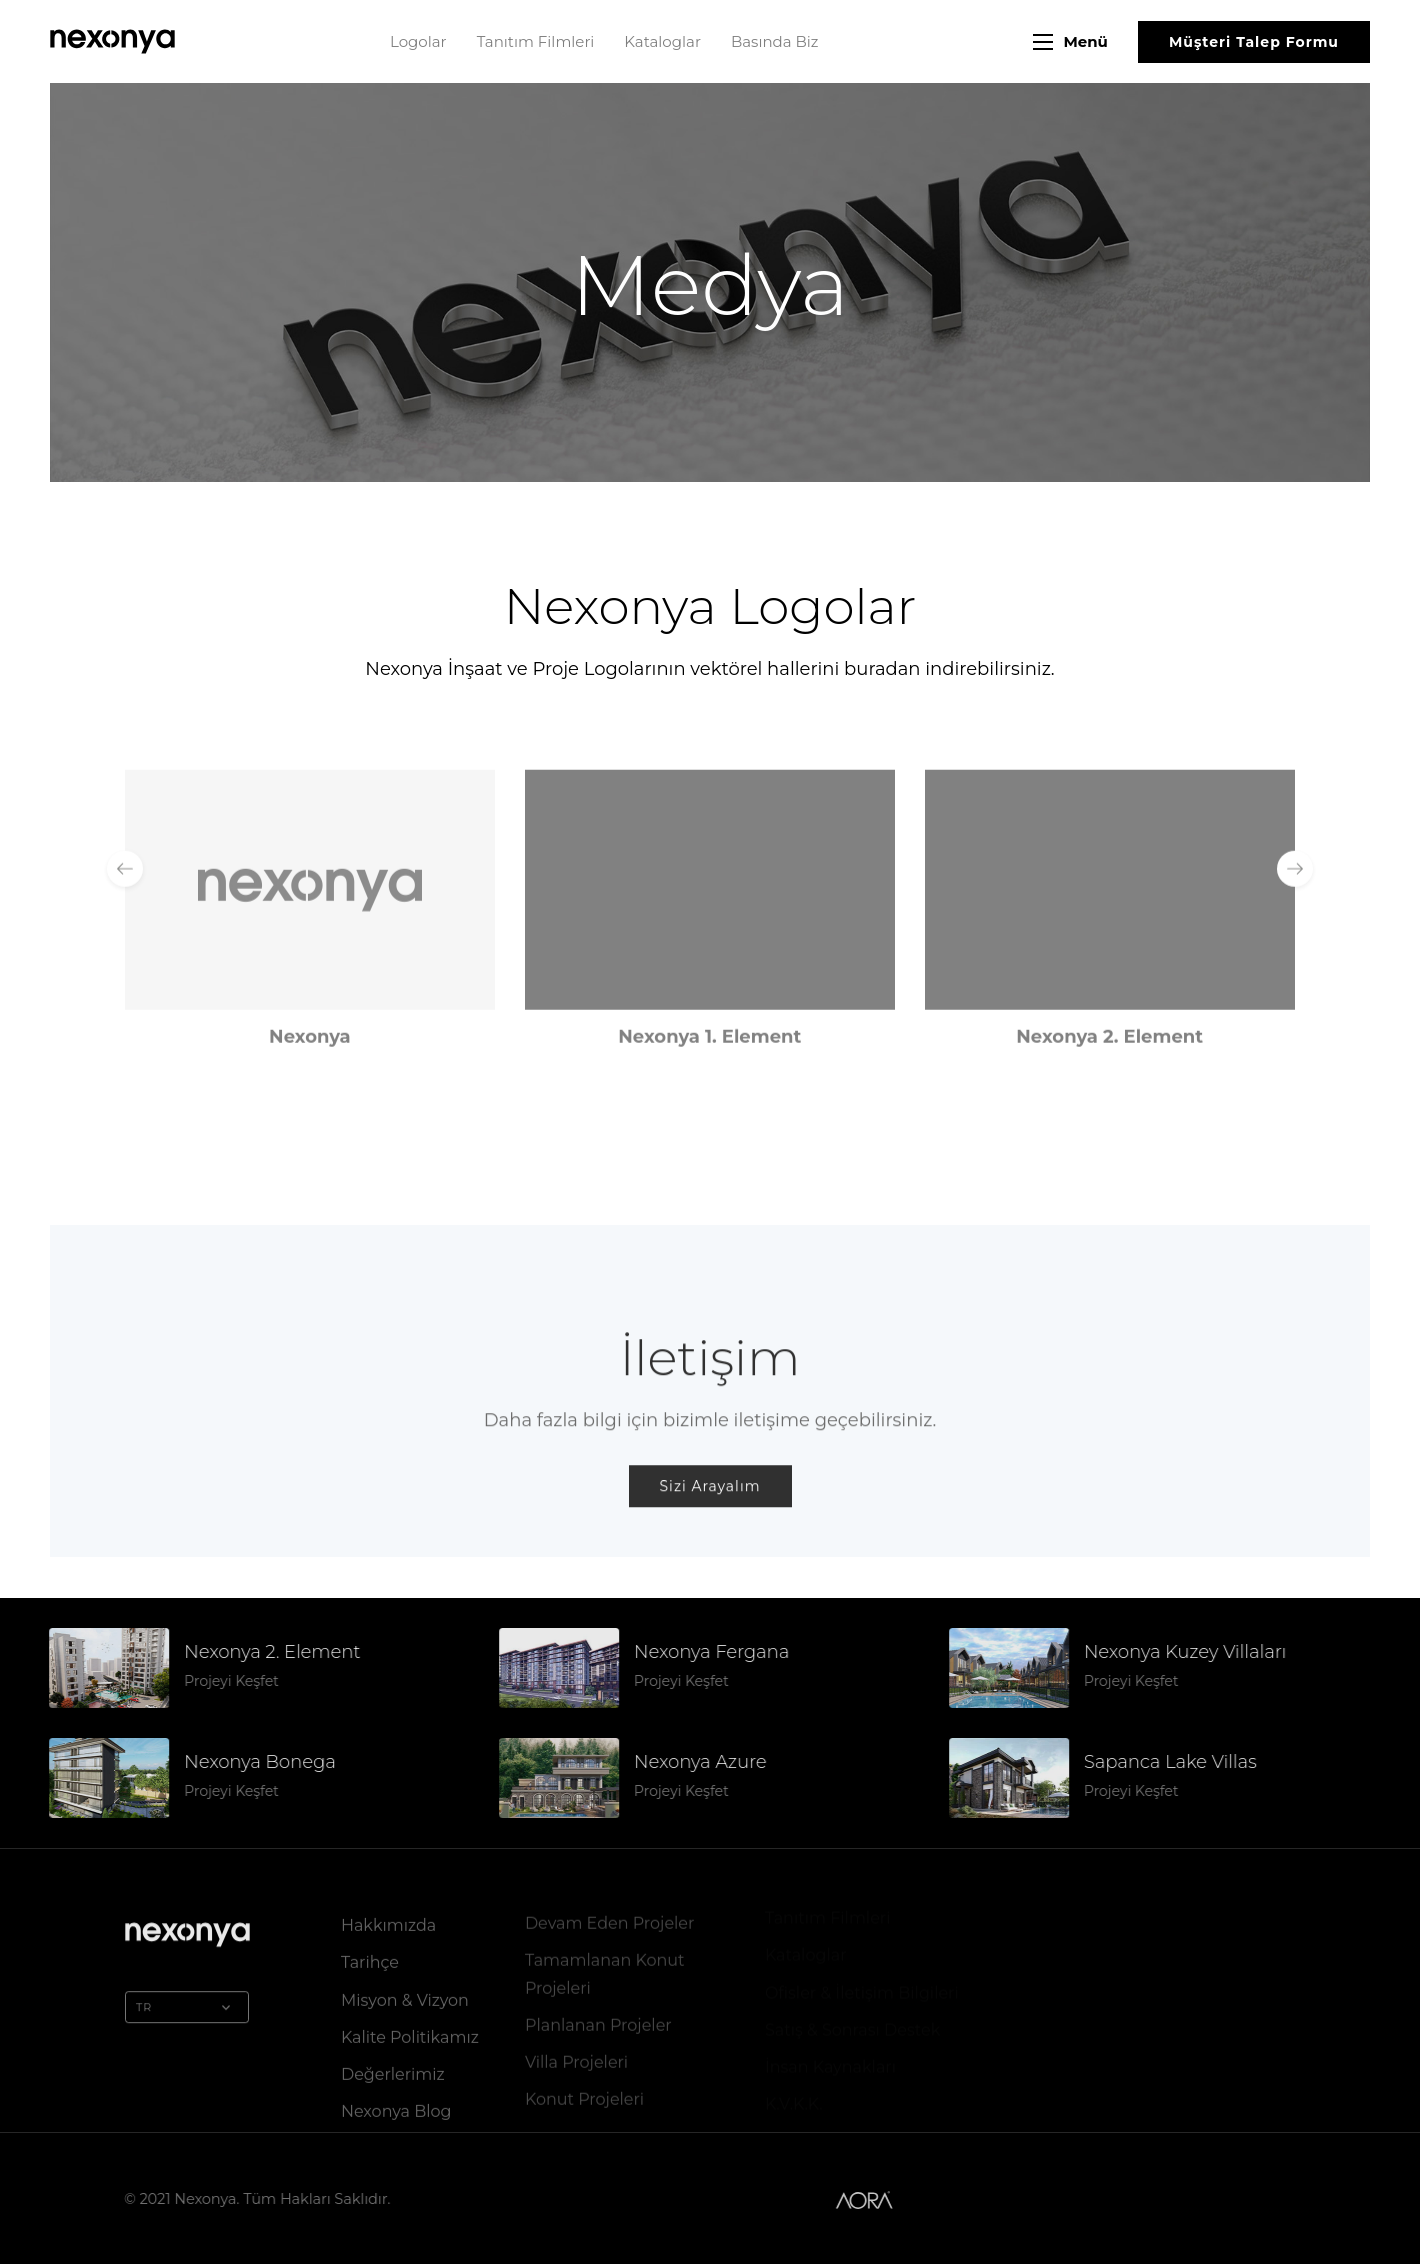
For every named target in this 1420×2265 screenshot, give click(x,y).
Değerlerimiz (393, 2069)
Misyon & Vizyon (405, 1995)
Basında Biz (775, 41)
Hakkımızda (388, 1920)
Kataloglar (662, 41)
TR (187, 2003)
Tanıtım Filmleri (536, 41)
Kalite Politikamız (410, 2032)
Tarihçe (370, 1957)
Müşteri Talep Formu (1254, 42)
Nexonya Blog (396, 2106)
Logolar (418, 41)
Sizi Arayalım (710, 1509)
